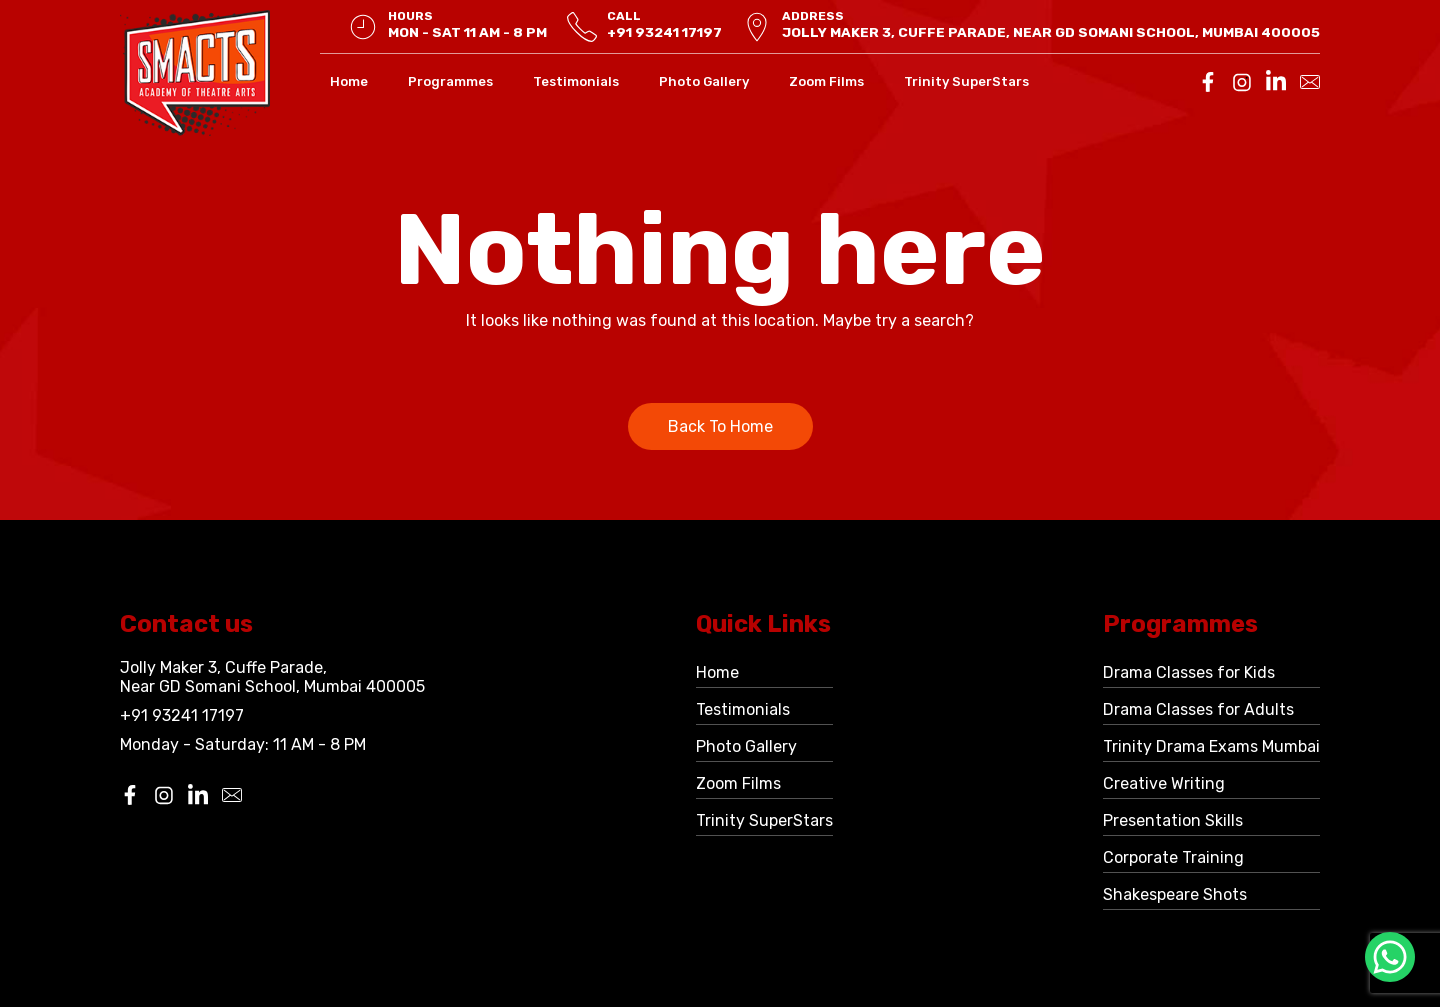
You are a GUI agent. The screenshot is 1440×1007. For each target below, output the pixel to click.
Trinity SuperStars (966, 81)
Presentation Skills (1173, 820)
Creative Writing (1164, 783)
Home (349, 81)
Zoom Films (826, 81)
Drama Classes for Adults (1198, 709)
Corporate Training (1173, 857)
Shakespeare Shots (1175, 894)
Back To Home (720, 426)
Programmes (450, 81)
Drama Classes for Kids (1189, 672)
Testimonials (576, 81)
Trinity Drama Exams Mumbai (1211, 746)
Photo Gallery (704, 81)
